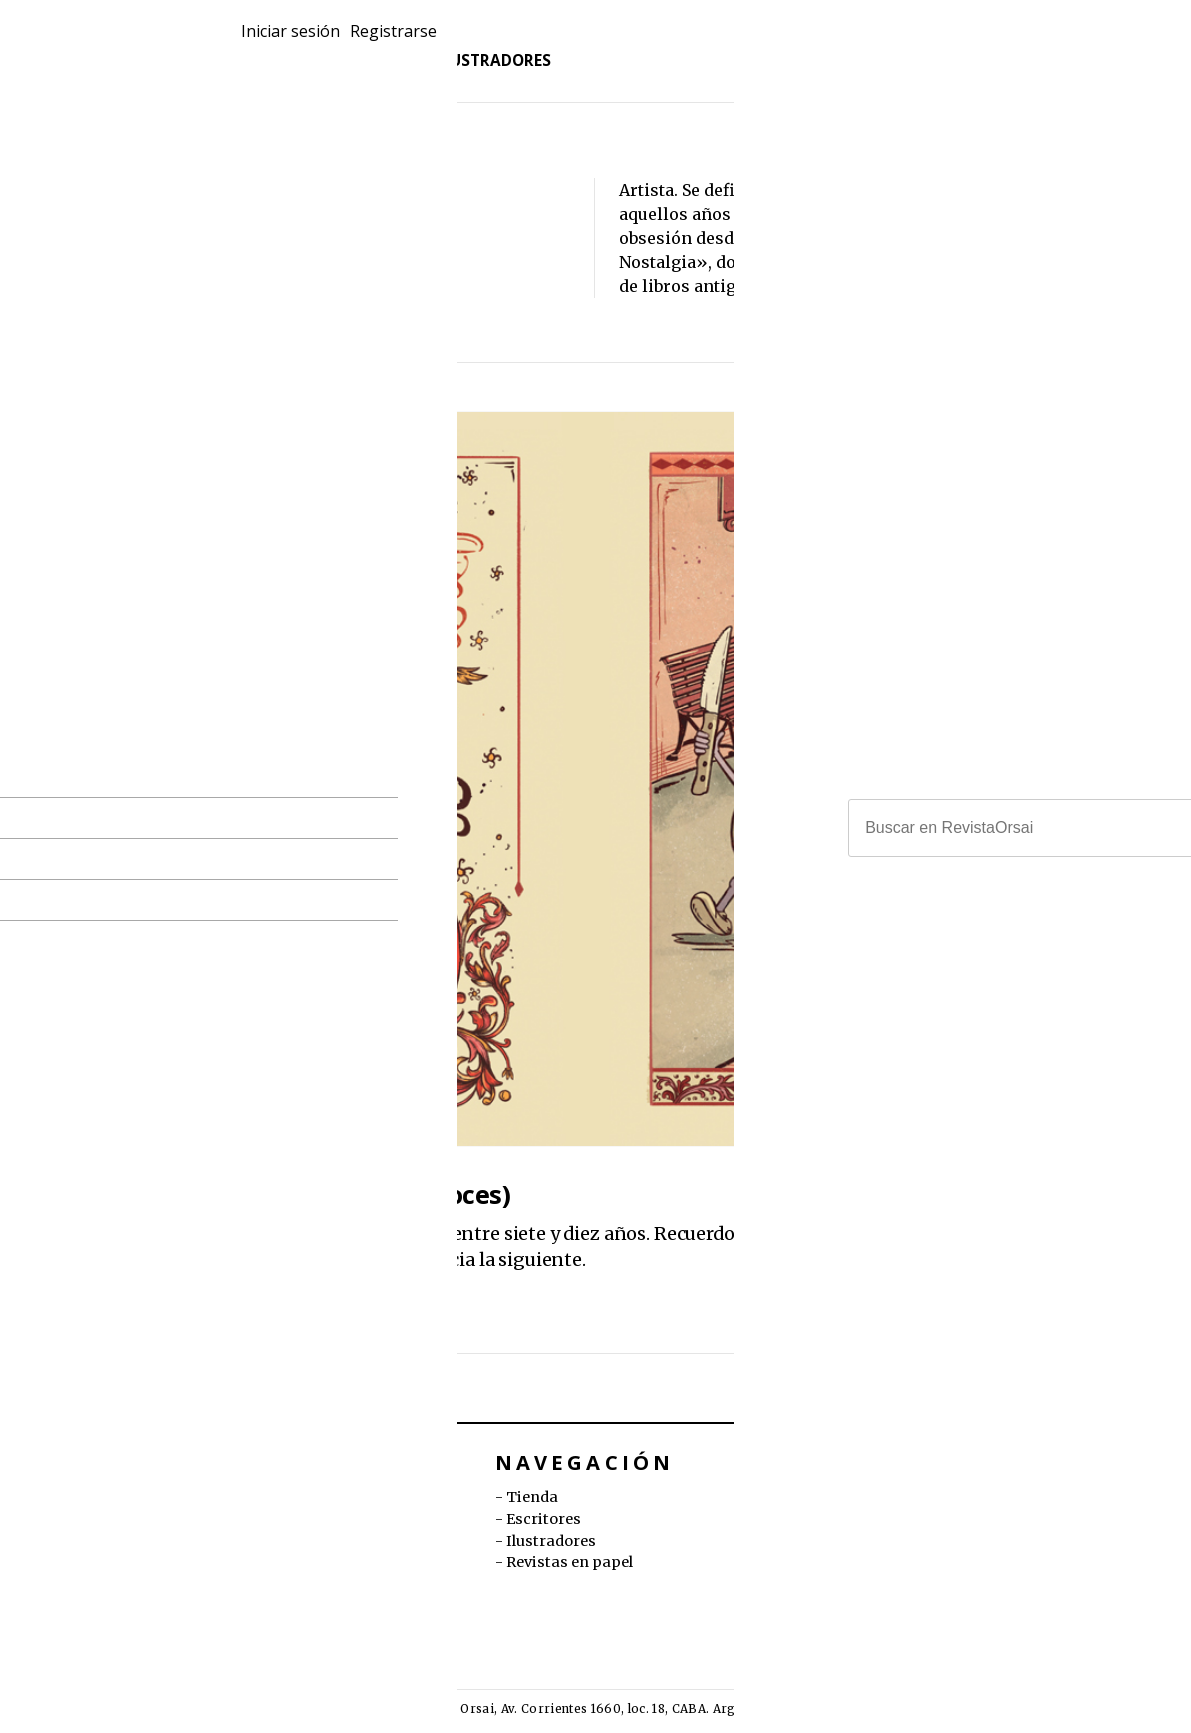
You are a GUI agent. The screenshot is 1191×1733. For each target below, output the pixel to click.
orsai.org (825, 1519)
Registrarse (1113, 44)
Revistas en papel (295, 52)
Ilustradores (504, 76)
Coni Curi (163, 1310)
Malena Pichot (173, 1290)
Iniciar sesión (999, 44)
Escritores (362, 76)
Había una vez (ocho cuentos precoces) (274, 1195)
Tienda (249, 76)
